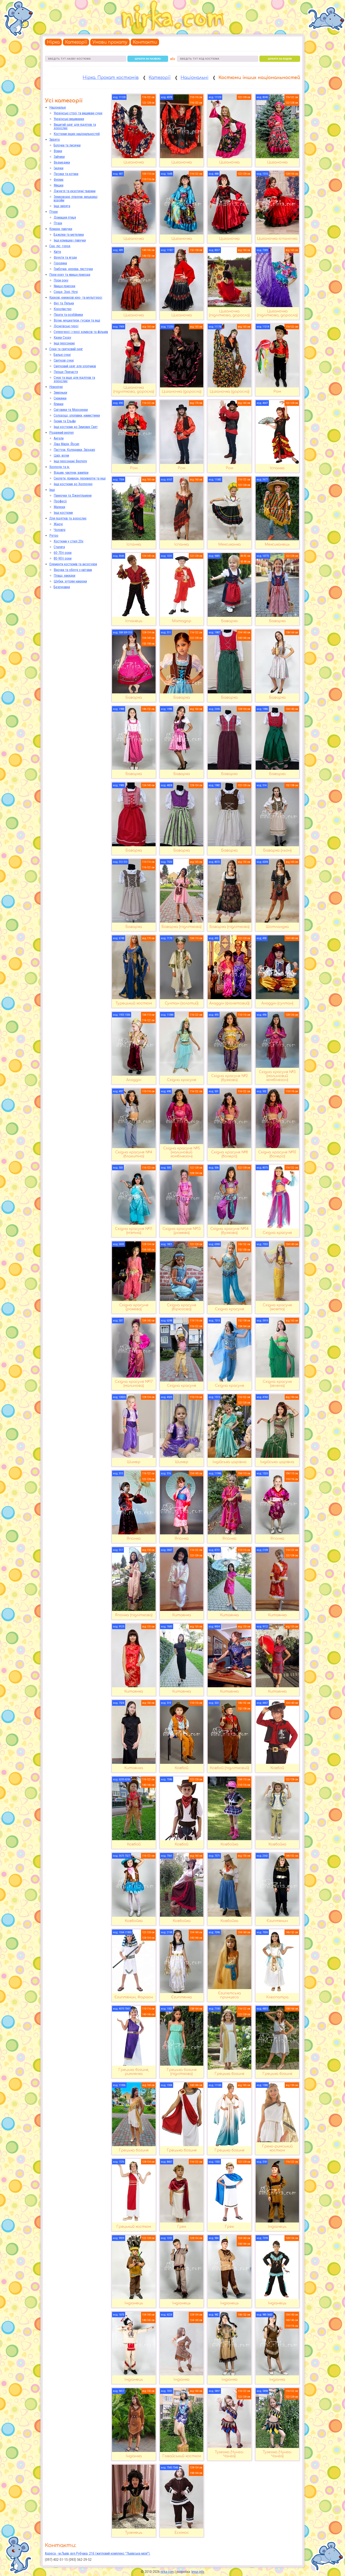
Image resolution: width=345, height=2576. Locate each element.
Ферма (58, 180)
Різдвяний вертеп (61, 433)
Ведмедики (62, 162)
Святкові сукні (64, 360)
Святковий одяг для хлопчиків (75, 366)
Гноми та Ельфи (65, 421)
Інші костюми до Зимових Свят (76, 427)
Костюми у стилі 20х (68, 541)
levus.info (197, 2572)
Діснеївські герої (66, 326)
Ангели (59, 438)
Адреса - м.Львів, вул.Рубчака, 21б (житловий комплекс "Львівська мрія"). (97, 2553)
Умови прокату (109, 42)
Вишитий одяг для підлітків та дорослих (75, 126)
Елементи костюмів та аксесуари (73, 564)
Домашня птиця (65, 217)
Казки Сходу (62, 337)
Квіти (57, 252)
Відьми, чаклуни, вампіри (71, 473)
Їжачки (58, 168)
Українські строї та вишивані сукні (78, 113)
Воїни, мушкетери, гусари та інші (77, 320)
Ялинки (58, 404)
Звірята (54, 139)
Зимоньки (60, 392)
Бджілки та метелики (69, 235)
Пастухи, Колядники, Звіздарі (74, 450)
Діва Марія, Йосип (66, 444)
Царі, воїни (61, 455)
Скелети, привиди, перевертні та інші (80, 478)
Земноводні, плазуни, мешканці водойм (75, 198)
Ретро (53, 535)
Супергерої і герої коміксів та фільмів (81, 332)
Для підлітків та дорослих (67, 518)
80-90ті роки (63, 558)
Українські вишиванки (69, 119)
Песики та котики (66, 174)
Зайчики (59, 157)
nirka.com (167, 2572)
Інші (52, 490)
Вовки (58, 151)
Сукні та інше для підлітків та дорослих (74, 379)
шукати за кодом (280, 58)
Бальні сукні (62, 355)
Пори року (61, 280)
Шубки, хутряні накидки (70, 581)
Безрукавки (62, 587)
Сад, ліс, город (59, 246)
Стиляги (59, 547)
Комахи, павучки (60, 229)
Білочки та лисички (67, 145)
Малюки (59, 507)
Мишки (58, 185)
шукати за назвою (148, 58)
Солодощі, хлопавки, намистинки (77, 415)
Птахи (53, 212)
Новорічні (56, 387)
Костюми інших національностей (77, 134)
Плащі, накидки (64, 575)
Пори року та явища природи (69, 275)
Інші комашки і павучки (70, 240)
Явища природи (64, 286)
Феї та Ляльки (64, 303)
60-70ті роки (63, 553)
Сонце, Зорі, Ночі (66, 292)
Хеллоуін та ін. (59, 467)
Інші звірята (62, 206)
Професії (60, 501)
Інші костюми (63, 513)
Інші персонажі (64, 343)
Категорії (76, 42)
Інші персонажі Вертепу (70, 461)
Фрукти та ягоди (65, 257)
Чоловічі (59, 530)
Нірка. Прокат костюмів (111, 77)
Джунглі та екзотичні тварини (74, 191)
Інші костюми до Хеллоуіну (73, 484)
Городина (60, 263)
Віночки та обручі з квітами (73, 570)
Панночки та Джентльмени (73, 495)
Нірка (53, 42)
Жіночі (58, 524)
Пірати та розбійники (68, 315)
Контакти (145, 42)
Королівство (63, 309)
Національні (194, 77)
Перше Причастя (66, 372)
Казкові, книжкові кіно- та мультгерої (75, 297)
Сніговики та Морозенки (71, 410)
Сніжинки (60, 398)
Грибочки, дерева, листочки (73, 269)
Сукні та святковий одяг (66, 349)
